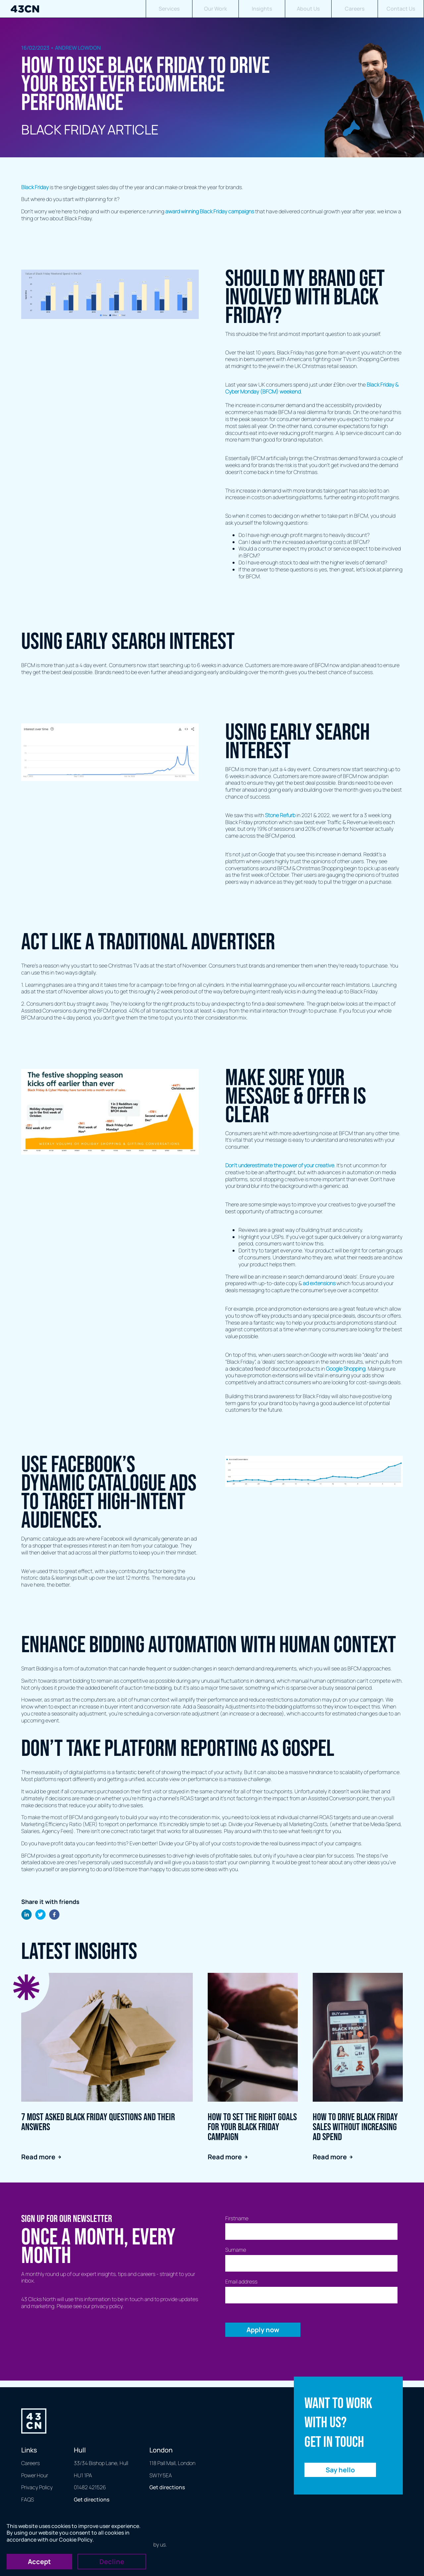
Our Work (215, 8)
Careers (354, 8)
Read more (41, 2157)
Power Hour (34, 2475)
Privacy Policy (37, 2487)
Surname (235, 2249)
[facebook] (54, 1915)
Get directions (91, 2499)
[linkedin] (26, 1915)
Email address (241, 2281)
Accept (39, 2561)
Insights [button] (262, 8)
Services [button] (169, 8)
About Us (308, 8)
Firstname (236, 2218)
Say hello (340, 2469)
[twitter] (40, 1915)
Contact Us (401, 8)
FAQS (27, 2499)
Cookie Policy (75, 2539)
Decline (111, 2561)
